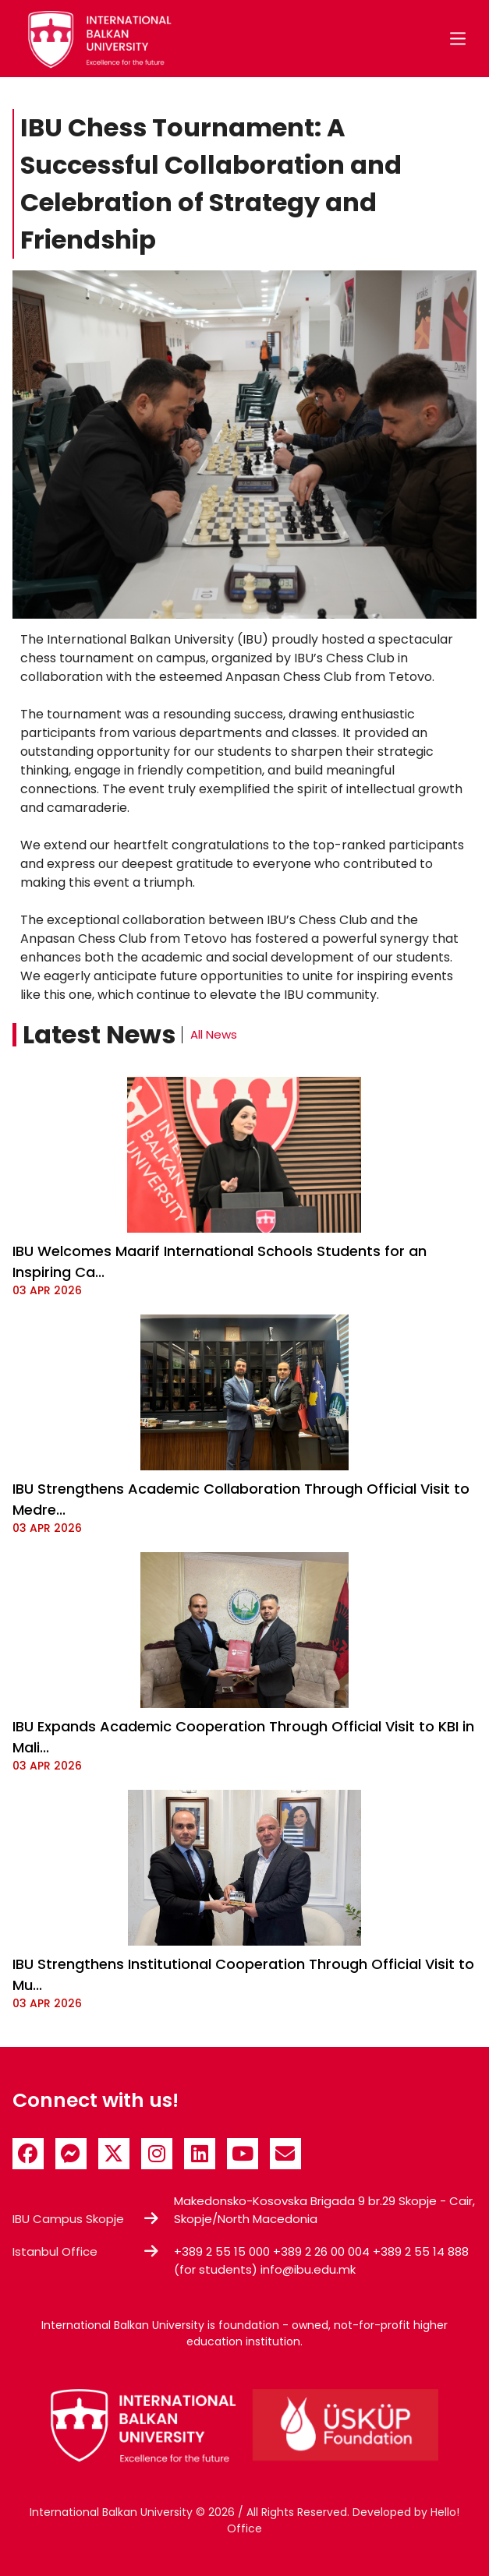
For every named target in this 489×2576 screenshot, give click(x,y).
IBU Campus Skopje (68, 2219)
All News (213, 1034)
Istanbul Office (54, 2251)
